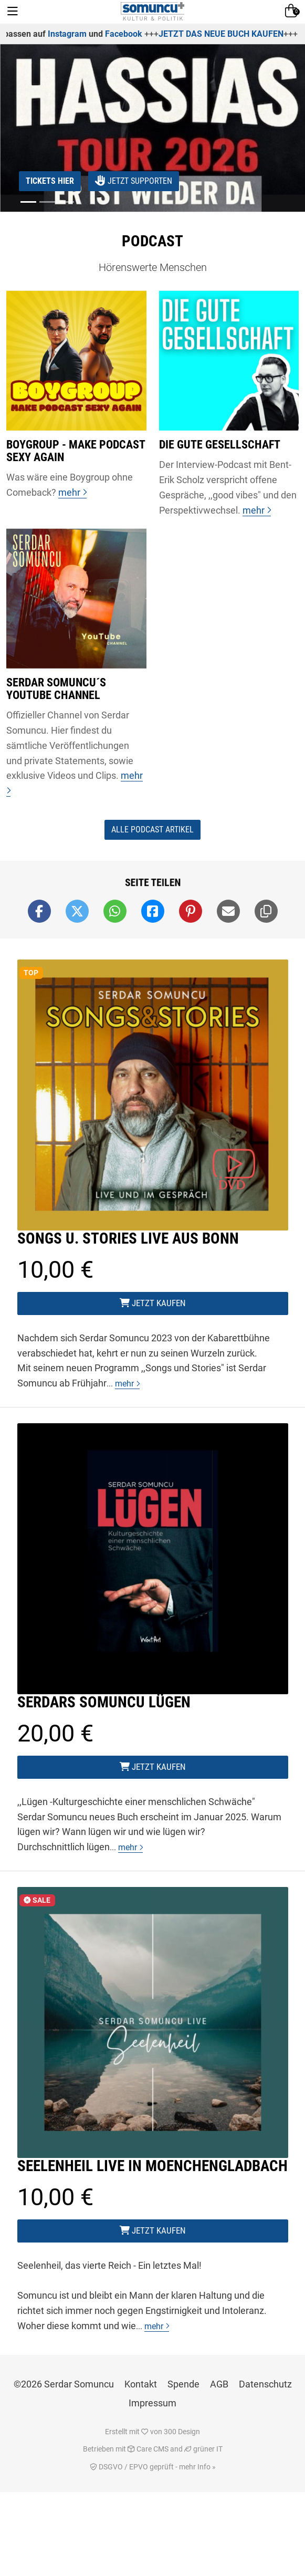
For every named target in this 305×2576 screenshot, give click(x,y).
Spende (183, 2384)
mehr (127, 1384)
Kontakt (140, 2384)
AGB (219, 2384)
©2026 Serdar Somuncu (64, 2384)
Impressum (152, 2402)
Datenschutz (265, 2384)
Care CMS (148, 2449)
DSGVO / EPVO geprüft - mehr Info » (153, 2467)
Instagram (100, 34)
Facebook (156, 34)
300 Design (182, 2431)
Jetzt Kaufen (153, 1303)
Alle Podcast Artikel (152, 830)
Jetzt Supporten (133, 181)
